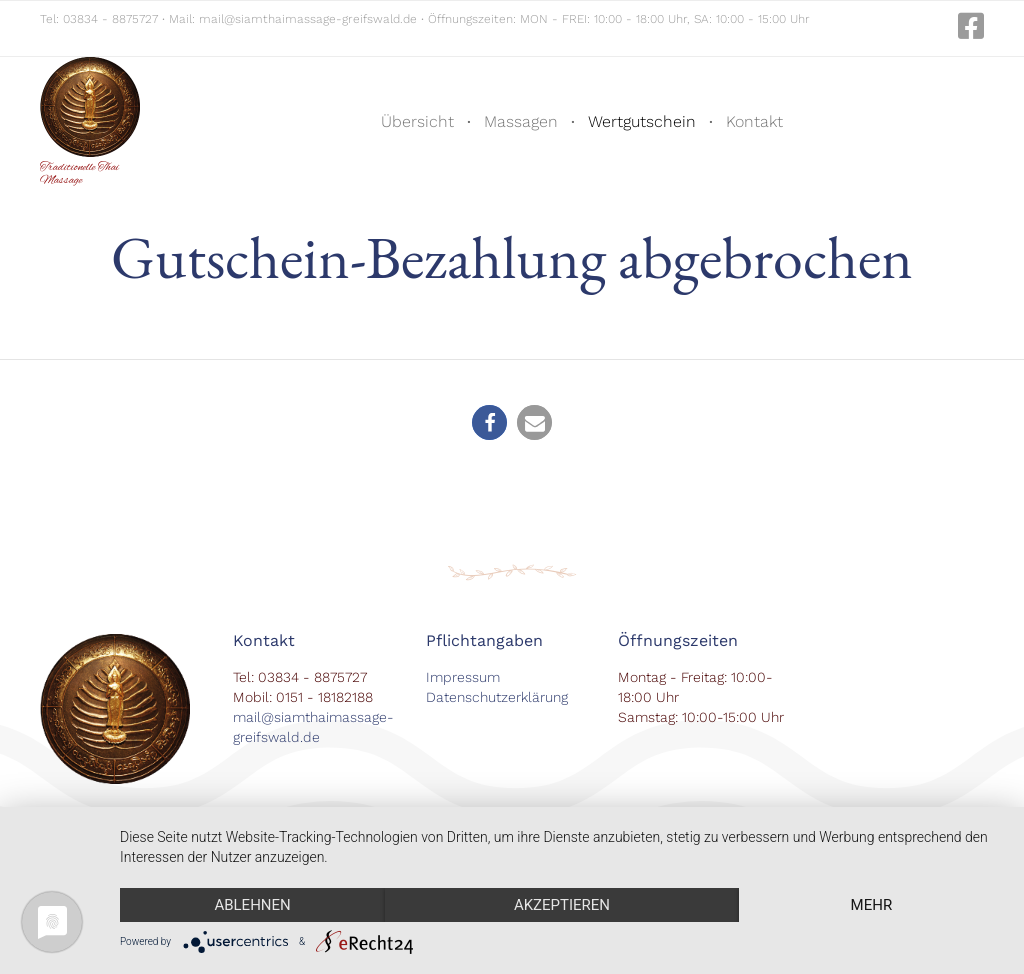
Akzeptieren (562, 905)
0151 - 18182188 (324, 697)
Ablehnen (252, 905)
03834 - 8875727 (110, 19)
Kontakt (754, 121)
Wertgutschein (642, 121)
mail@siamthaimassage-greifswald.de (308, 19)
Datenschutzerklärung (497, 697)
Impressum (463, 677)
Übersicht (417, 121)
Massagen (521, 121)
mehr (872, 905)
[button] (489, 422)
